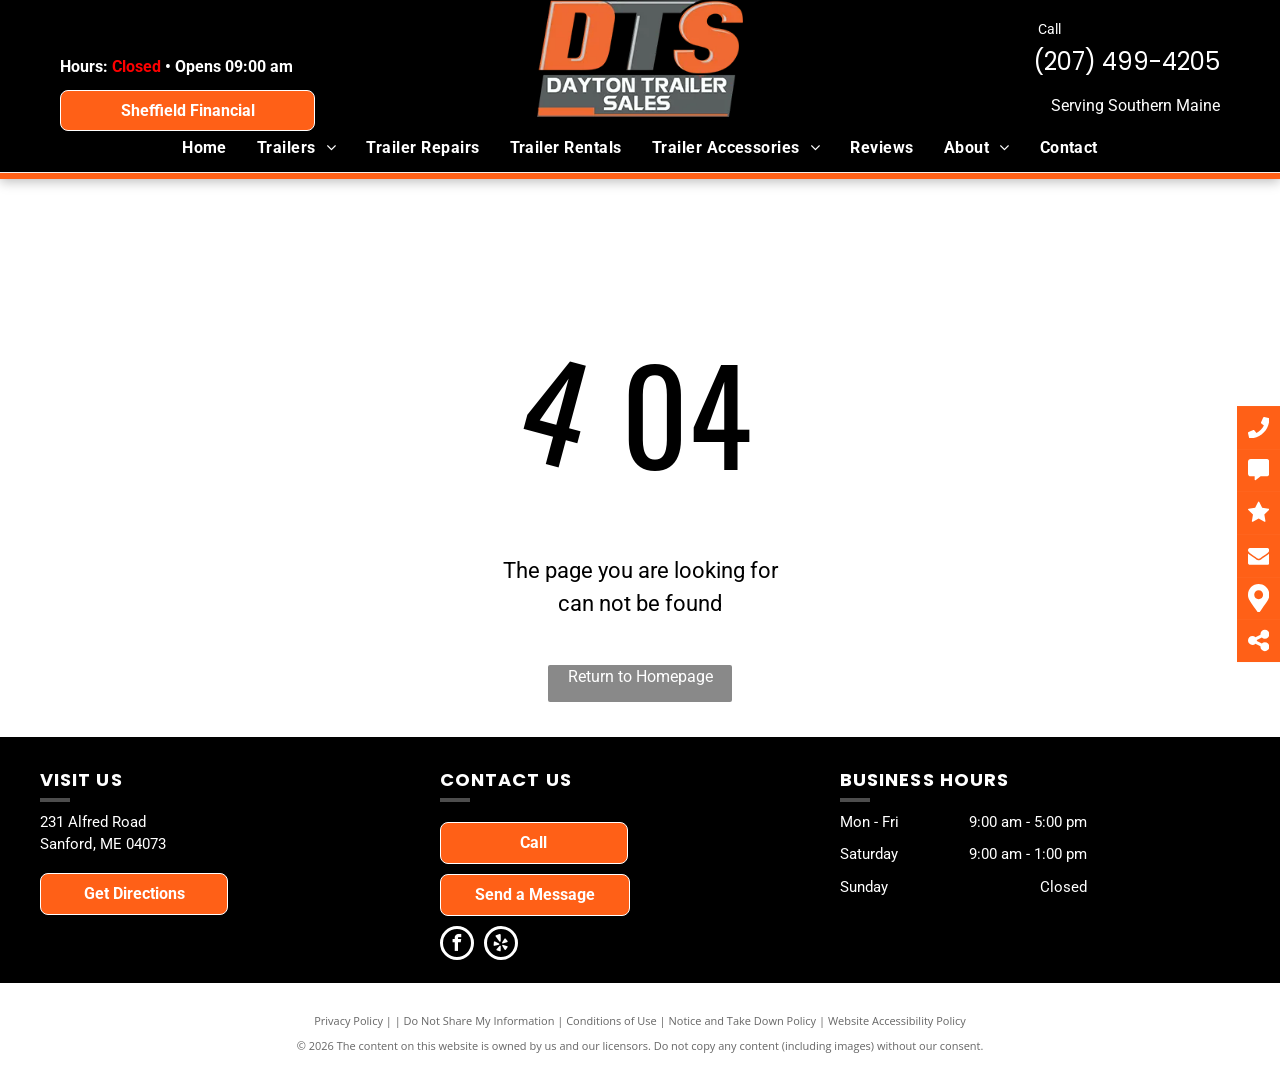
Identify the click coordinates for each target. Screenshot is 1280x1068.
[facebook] (457, 945)
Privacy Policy (348, 1020)
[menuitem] (204, 148)
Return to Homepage (640, 676)
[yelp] (501, 945)
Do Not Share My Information (479, 1020)
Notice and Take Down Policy (743, 1020)
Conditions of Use (611, 1020)
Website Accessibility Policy (897, 1020)
